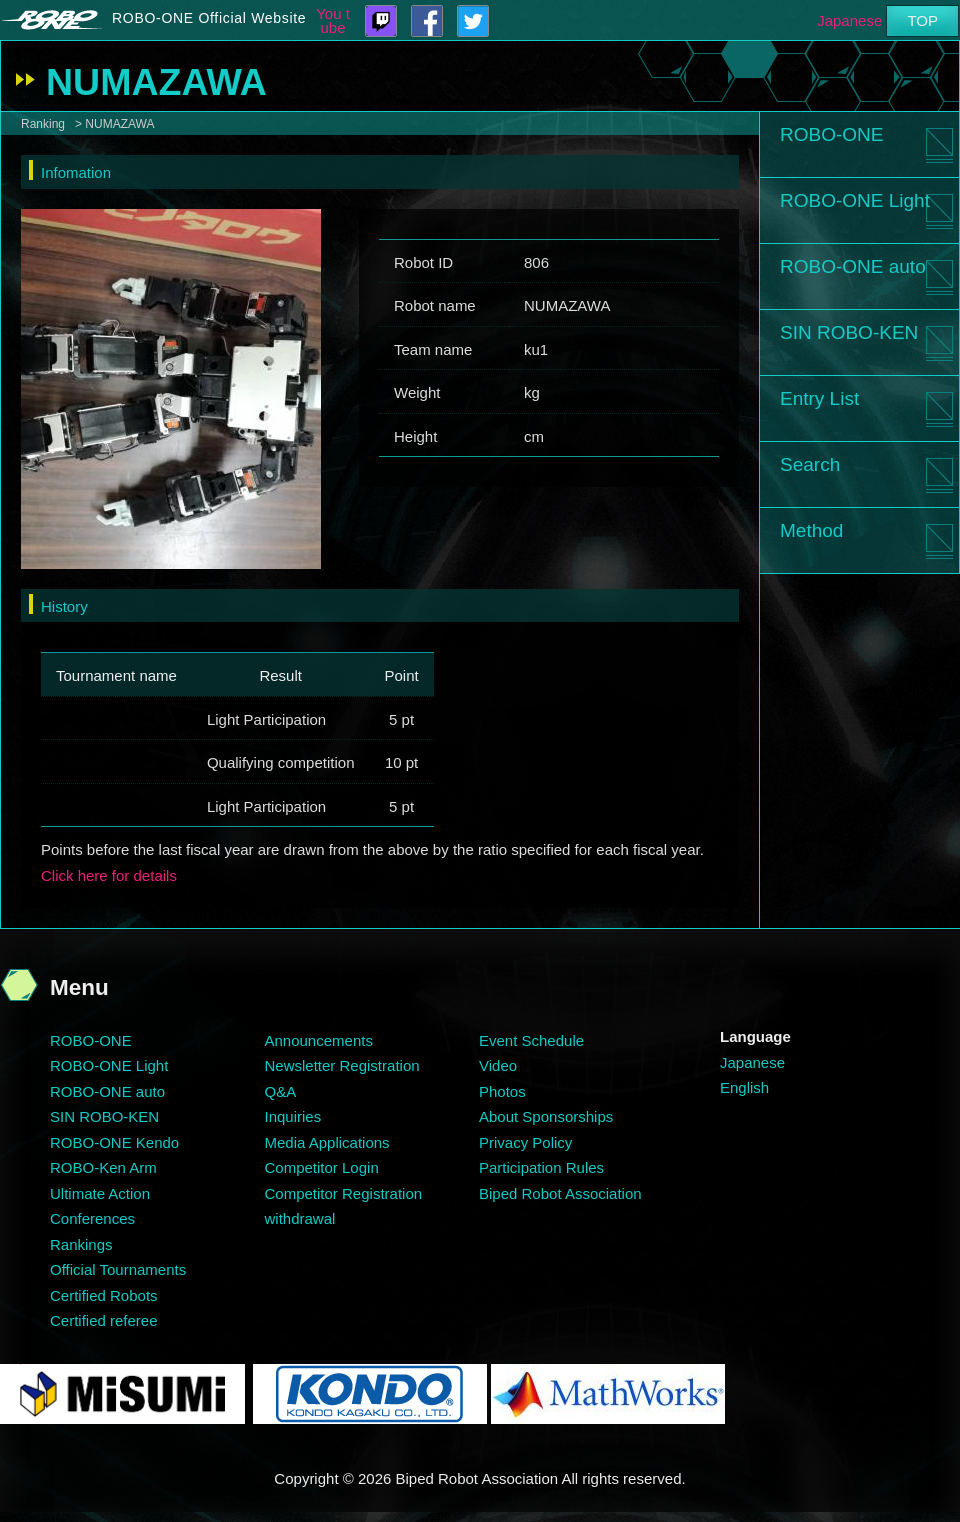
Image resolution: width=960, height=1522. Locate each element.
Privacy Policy (525, 1142)
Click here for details (109, 875)
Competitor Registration (344, 1193)
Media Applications (327, 1142)
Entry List (819, 398)
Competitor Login (322, 1167)
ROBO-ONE (831, 134)
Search (810, 464)
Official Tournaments (118, 1269)
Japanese (849, 20)
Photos (502, 1091)
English (744, 1087)
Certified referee (104, 1320)
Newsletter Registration (342, 1065)
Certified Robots (104, 1295)
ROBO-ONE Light (855, 200)
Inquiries (293, 1116)
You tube (333, 21)
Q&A (281, 1091)
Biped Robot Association (560, 1193)
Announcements (319, 1040)
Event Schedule (531, 1040)
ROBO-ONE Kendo (114, 1142)
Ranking (43, 124)
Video (498, 1065)
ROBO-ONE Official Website (209, 18)
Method (811, 530)
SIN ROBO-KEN (849, 332)
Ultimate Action (100, 1193)
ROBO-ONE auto (853, 266)
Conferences (92, 1218)
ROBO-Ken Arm (103, 1167)
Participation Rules (541, 1167)
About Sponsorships (546, 1116)
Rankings (81, 1244)
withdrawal (300, 1218)
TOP (922, 20)
